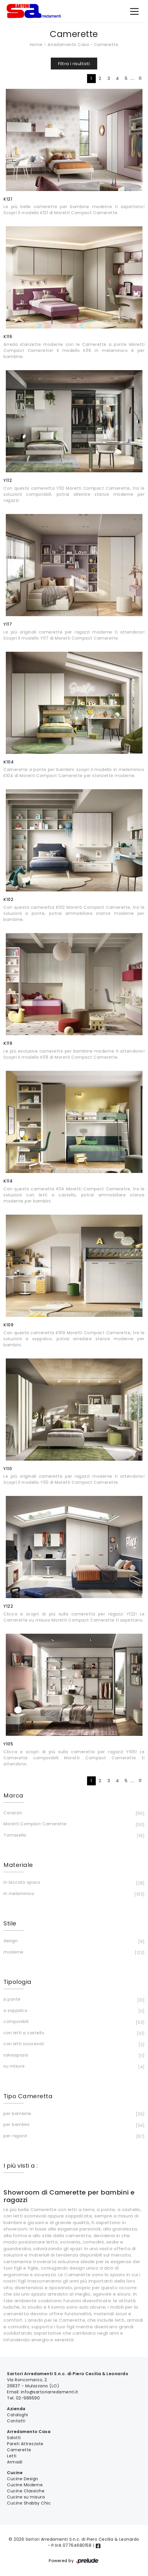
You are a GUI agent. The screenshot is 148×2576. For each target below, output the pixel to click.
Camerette (106, 44)
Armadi (14, 2462)
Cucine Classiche (25, 2491)
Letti (12, 2456)
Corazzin (73, 1813)
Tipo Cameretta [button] (28, 2096)
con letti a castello (73, 2033)
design (73, 1941)
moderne (73, 1952)
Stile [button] (10, 1923)
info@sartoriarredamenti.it (49, 2392)
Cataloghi (17, 2415)
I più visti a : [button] (20, 2166)
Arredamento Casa (68, 44)
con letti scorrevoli (73, 2044)
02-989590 (28, 2398)
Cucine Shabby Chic (29, 2503)
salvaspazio (73, 2055)
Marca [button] (13, 1795)
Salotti (14, 2438)
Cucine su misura (26, 2497)
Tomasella (73, 1835)
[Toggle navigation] (134, 11)
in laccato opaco (73, 1882)
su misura (73, 2066)
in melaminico (73, 1894)
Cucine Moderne (25, 2485)
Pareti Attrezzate (25, 2444)
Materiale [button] (18, 1865)
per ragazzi (73, 2136)
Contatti (16, 2421)
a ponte (73, 1999)
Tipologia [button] (17, 1982)
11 (140, 78)
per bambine (73, 2114)
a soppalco (73, 2011)
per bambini (73, 2125)
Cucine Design (22, 2479)
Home (36, 44)
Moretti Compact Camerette (73, 1824)
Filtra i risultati (74, 63)
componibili (73, 2022)
